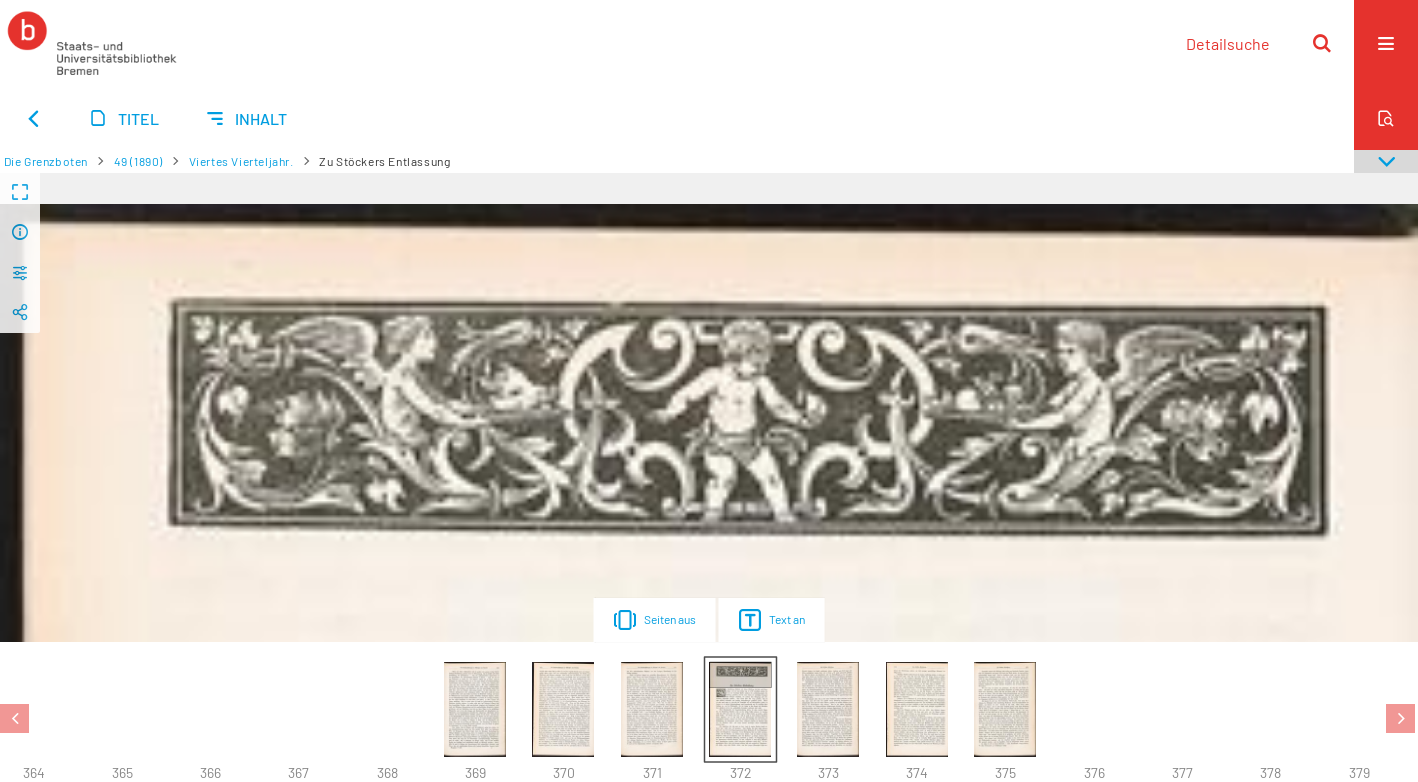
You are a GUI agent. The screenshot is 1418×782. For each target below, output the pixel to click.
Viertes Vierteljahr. (241, 161)
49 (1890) (138, 161)
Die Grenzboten (46, 161)
